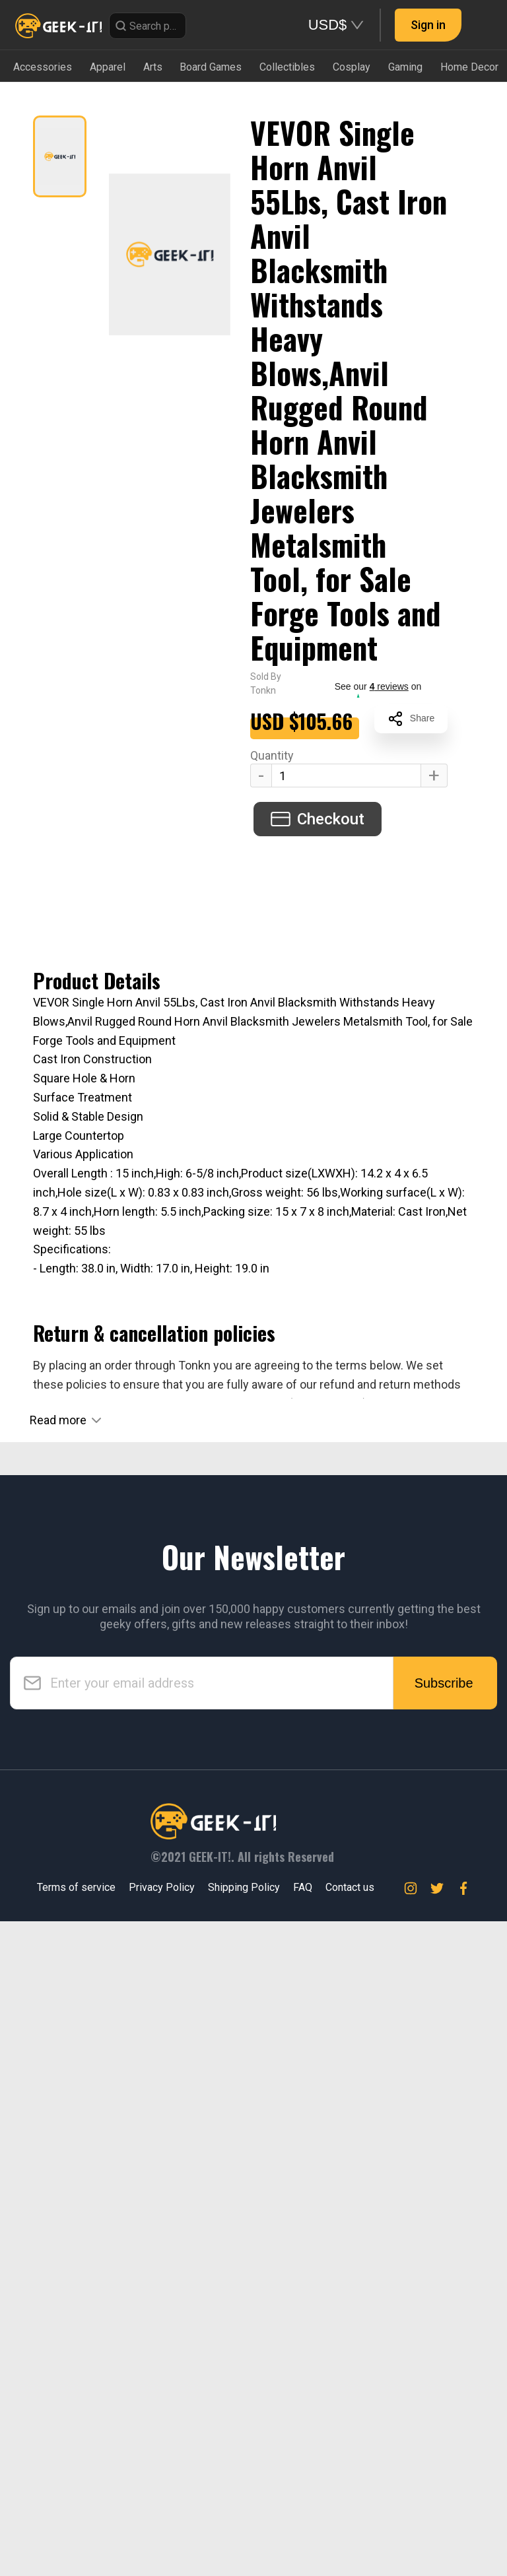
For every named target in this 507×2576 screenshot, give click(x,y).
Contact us (349, 2542)
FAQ (302, 2542)
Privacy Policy (162, 2542)
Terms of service (76, 2542)
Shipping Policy (244, 2542)
